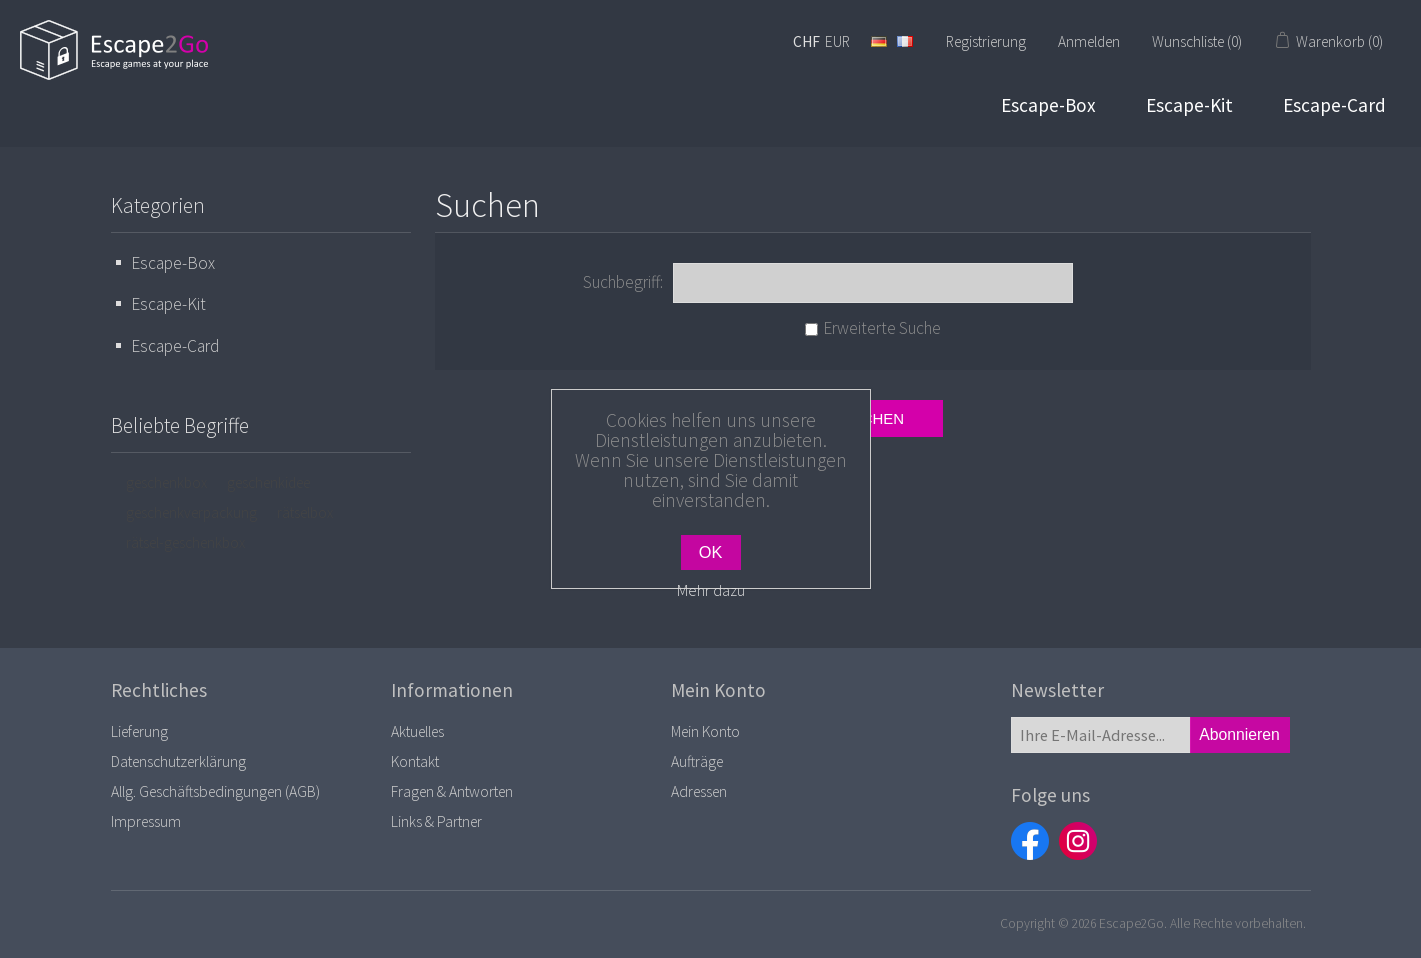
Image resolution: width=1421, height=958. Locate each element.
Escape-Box (1048, 105)
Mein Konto (705, 731)
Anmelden (1089, 41)
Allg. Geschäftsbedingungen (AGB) (215, 791)
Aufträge (697, 761)
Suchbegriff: (623, 282)
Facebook (1030, 841)
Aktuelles (417, 731)
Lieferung (139, 731)
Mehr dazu (711, 590)
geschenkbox (166, 482)
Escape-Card (1334, 105)
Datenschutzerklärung (178, 761)
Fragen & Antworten (452, 791)
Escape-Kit (1189, 105)
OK (711, 552)
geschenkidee (268, 482)
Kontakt (415, 761)
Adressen (699, 791)
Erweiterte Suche (882, 328)
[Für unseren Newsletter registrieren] (1101, 735)
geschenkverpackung (191, 512)
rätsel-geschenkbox (185, 542)
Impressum (146, 821)
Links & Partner (436, 821)
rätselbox (305, 512)
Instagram (1078, 841)
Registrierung (986, 41)
